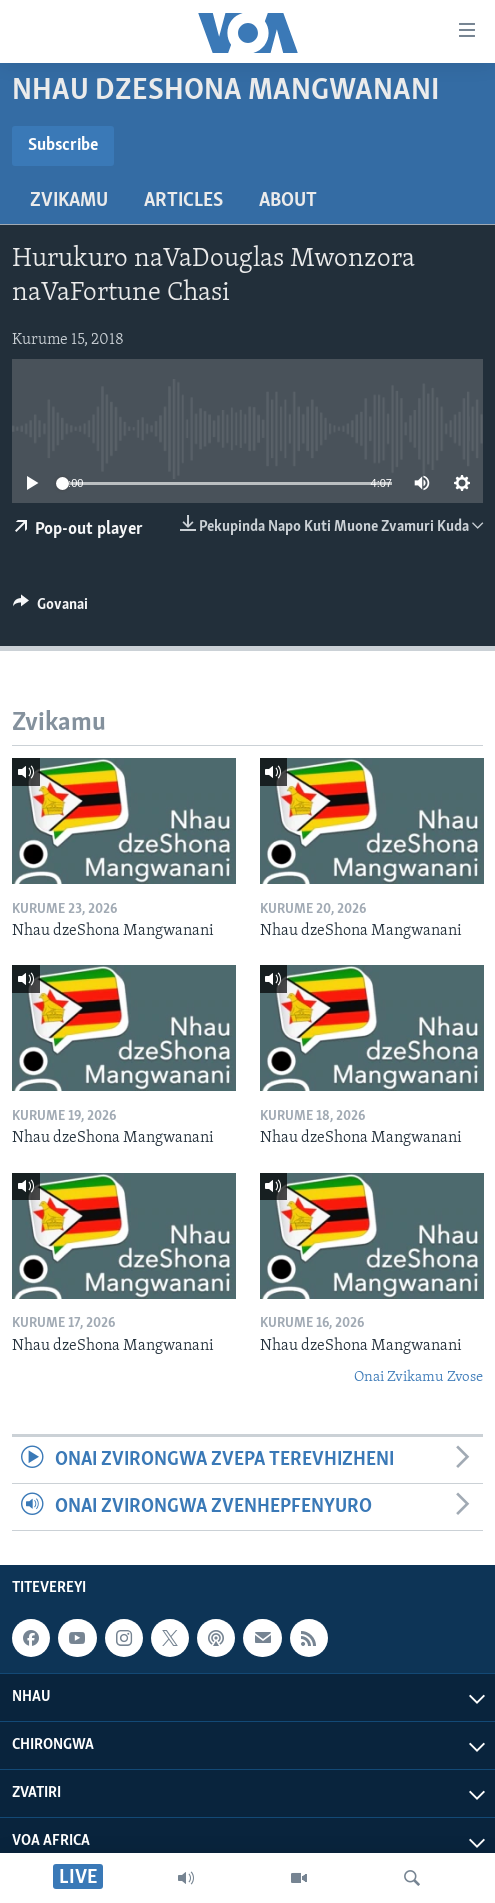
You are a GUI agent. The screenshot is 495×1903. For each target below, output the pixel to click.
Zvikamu (69, 201)
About (288, 201)
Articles (183, 201)
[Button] (50, 609)
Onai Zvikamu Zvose (418, 1377)
